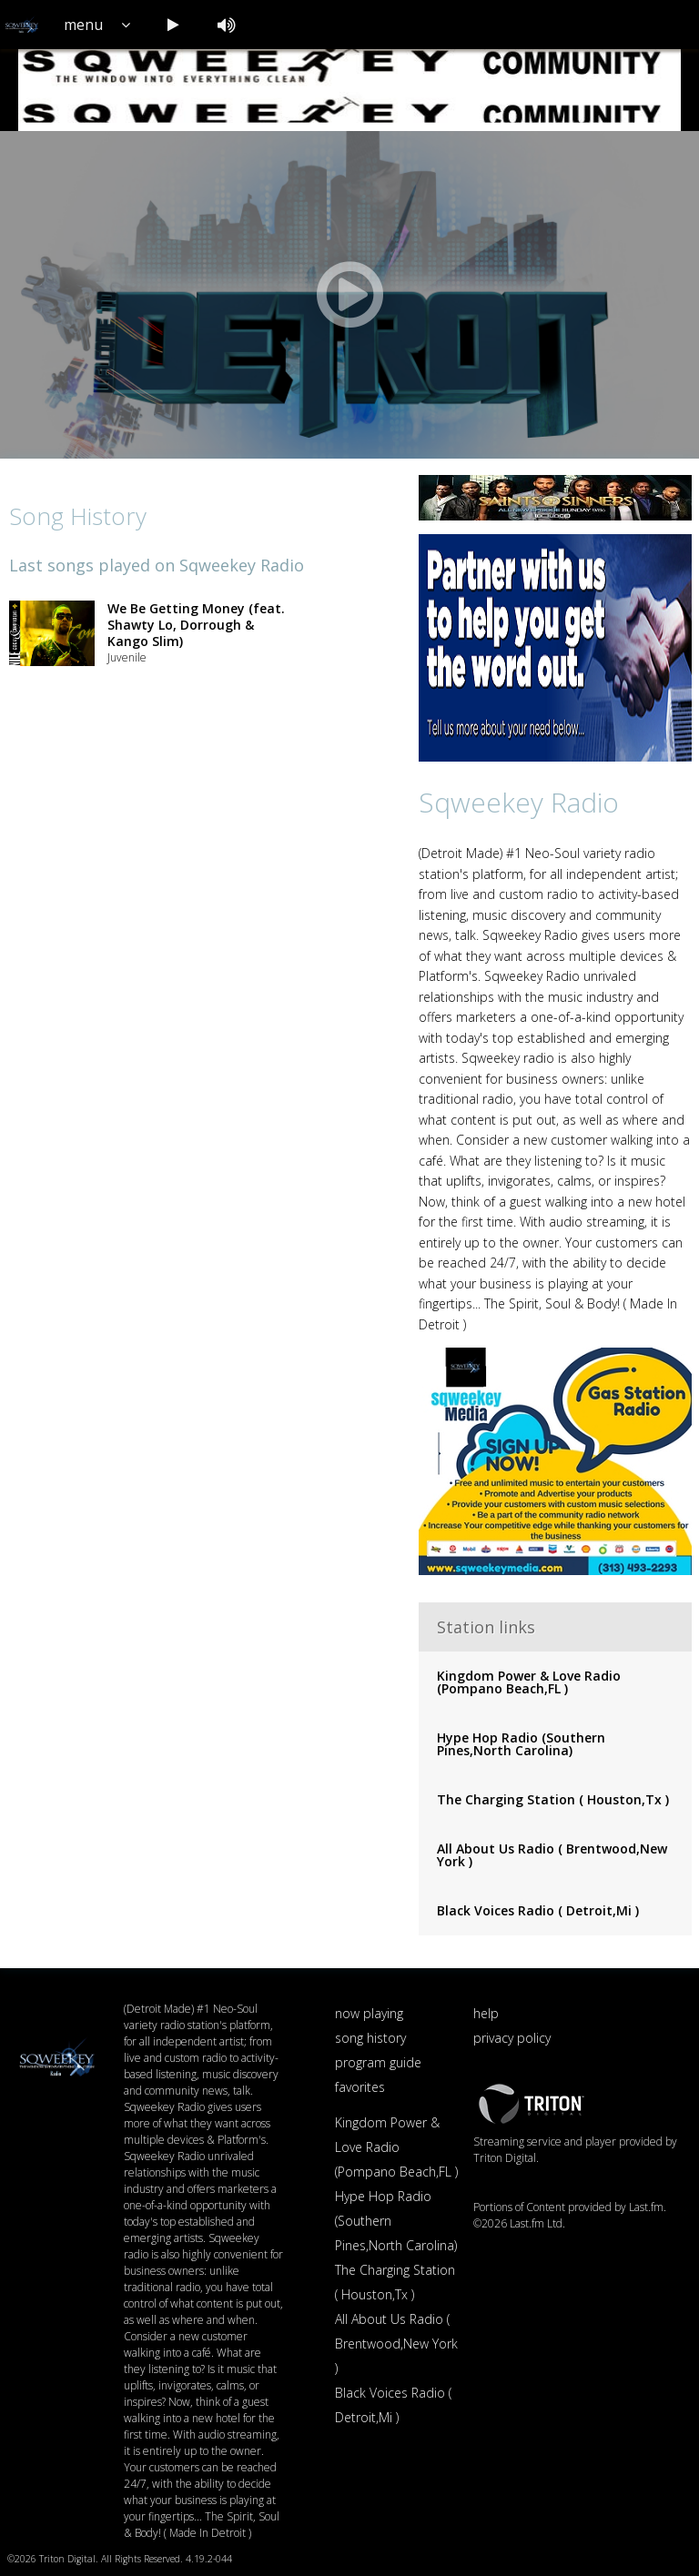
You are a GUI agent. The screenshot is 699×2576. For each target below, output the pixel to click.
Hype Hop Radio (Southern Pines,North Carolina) (521, 1744)
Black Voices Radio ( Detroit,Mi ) (538, 1910)
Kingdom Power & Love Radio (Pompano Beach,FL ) (529, 1682)
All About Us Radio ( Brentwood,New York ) (552, 1855)
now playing (369, 2013)
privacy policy (512, 2037)
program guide (378, 2062)
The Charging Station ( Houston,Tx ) (553, 1799)
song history (370, 2037)
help (486, 2013)
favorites (360, 2087)
